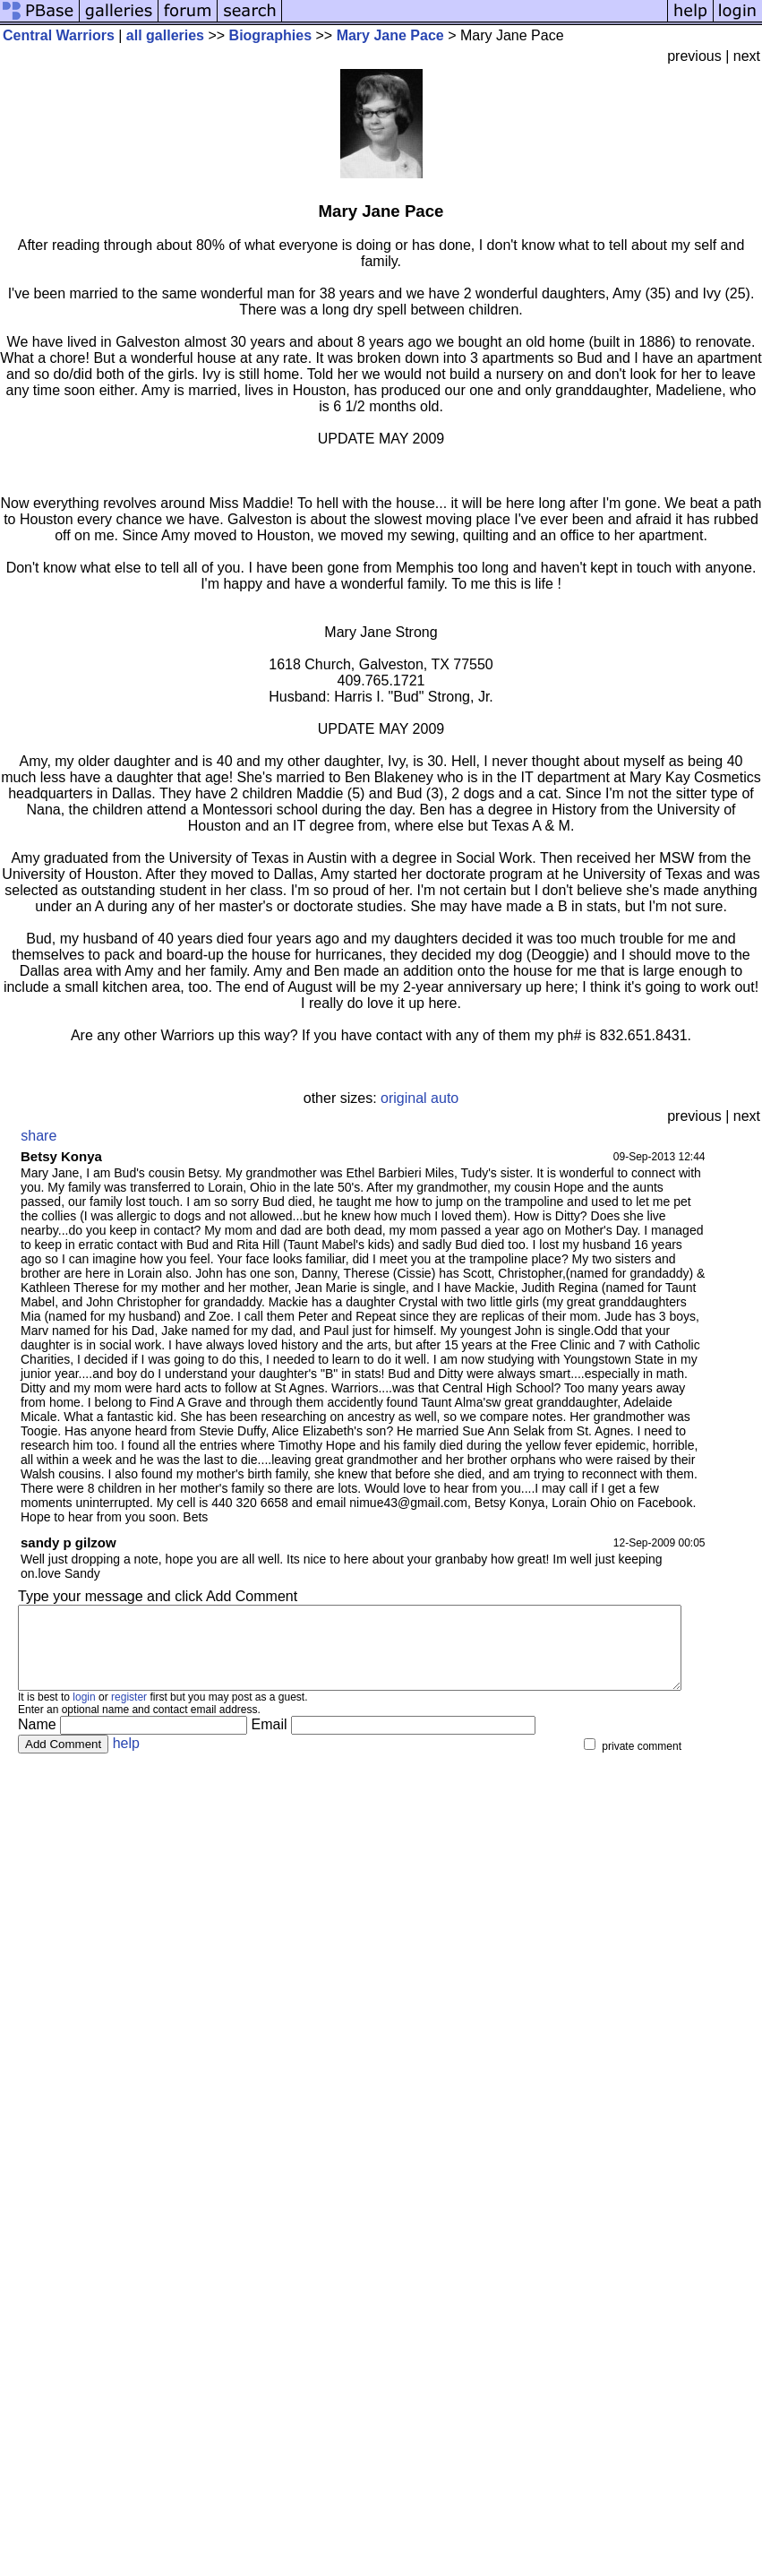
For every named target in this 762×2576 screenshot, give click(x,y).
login (84, 1713)
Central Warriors (59, 35)
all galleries (165, 35)
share (38, 1135)
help (126, 1759)
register (129, 1713)
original (404, 1098)
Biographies (270, 35)
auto (444, 1098)
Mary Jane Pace (390, 35)
